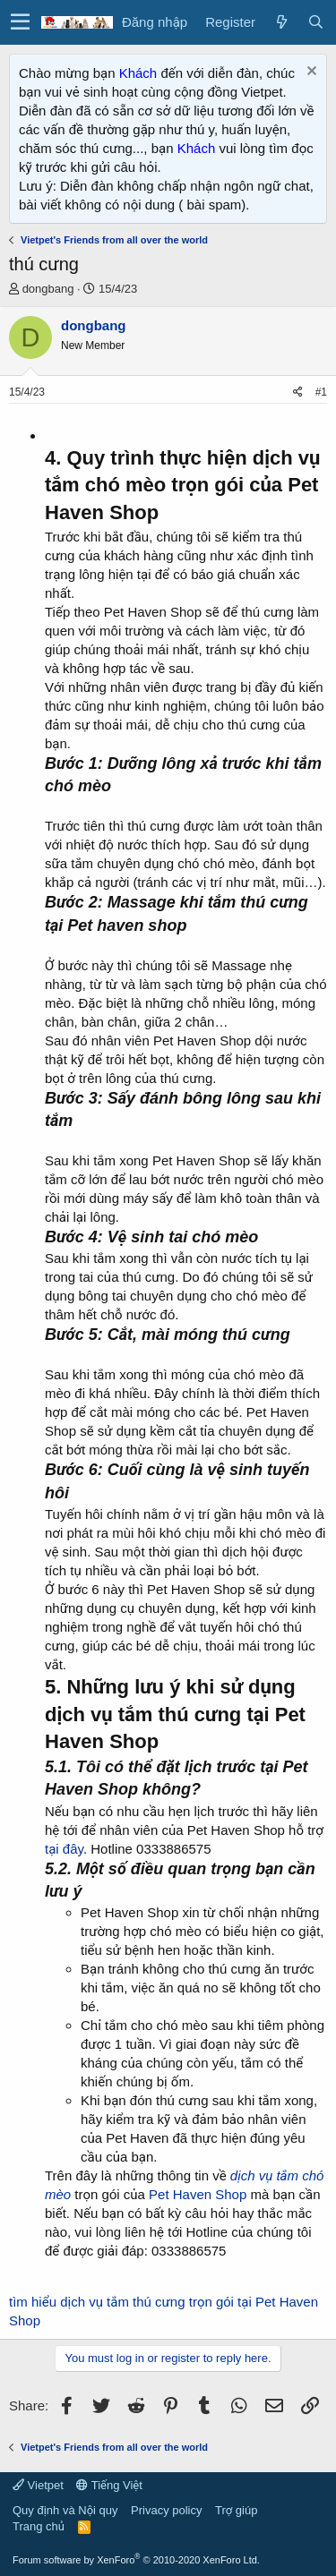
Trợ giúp (236, 2510)
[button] (20, 22)
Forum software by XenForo (136, 2560)
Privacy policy (166, 2510)
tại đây (64, 1848)
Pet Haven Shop (199, 2194)
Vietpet (38, 2485)
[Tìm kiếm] (315, 21)
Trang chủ (39, 2526)
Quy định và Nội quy (65, 2510)
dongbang (48, 288)
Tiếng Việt (109, 2485)
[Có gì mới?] (281, 21)
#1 (321, 392)
